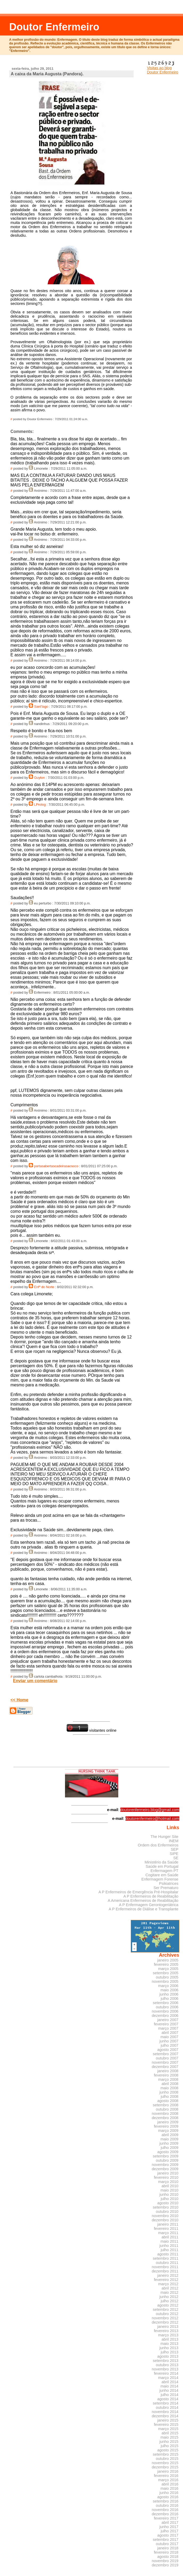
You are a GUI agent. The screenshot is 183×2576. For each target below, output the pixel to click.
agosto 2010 (167, 2203)
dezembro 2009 (165, 2169)
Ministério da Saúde (161, 1862)
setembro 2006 (165, 2003)
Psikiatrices (168, 1883)
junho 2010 (169, 2194)
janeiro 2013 (167, 2326)
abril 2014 (170, 2382)
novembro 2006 (165, 2011)
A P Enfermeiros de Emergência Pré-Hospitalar (138, 1892)
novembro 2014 (165, 2412)
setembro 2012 (165, 2309)
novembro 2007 (165, 2062)
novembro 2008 (165, 2113)
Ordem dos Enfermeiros (158, 1845)
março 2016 (168, 2480)
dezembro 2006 (165, 2015)
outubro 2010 (167, 2211)
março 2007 (168, 2028)
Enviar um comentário (35, 1680)
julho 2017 (169, 2531)
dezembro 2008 (165, 2118)
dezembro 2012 (165, 2322)
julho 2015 (169, 2446)
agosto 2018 (167, 2556)
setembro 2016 (165, 2501)
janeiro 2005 (167, 1960)
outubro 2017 (167, 2544)
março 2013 (168, 2335)
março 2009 (168, 2130)
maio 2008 (169, 2088)
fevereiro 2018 (166, 2552)
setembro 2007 (165, 2054)
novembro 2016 (165, 2510)
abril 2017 (170, 2522)
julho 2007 (169, 2045)
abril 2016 (170, 2484)
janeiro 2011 (167, 2224)
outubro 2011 (167, 2262)
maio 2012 (169, 2292)
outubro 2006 (167, 2007)
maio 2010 (169, 2190)
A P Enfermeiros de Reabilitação (150, 1896)
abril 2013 (170, 2339)
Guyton (39, 778)
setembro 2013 (165, 2360)
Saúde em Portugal (162, 1866)
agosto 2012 (167, 2305)
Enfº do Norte (44, 1287)
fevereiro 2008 (166, 2075)
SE (175, 1858)
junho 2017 (169, 2527)
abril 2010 (170, 2186)
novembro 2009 (165, 2165)
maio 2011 (169, 2241)
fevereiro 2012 (166, 2280)
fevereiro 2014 (166, 2373)
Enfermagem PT (164, 1871)
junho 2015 (169, 2441)
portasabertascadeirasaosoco (56, 1166)
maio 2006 (169, 1990)
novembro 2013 (165, 2369)
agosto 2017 (167, 2535)
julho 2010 (169, 2199)
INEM (173, 1841)
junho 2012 (169, 2297)
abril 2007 (170, 2032)
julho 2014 (169, 2395)
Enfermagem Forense (159, 1879)
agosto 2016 (167, 2497)
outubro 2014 (167, 2407)
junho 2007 (169, 2041)
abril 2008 (170, 2084)
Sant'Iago (41, 706)
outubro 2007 (167, 2058)
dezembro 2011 (165, 2271)
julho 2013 (169, 2352)
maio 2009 (169, 2139)
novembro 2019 (165, 2561)
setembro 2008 (165, 2105)
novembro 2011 (165, 2267)
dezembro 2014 (165, 2416)
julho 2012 (169, 2301)
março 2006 (168, 1986)
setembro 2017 (165, 2539)
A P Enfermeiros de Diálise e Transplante (143, 1909)
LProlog (40, 804)
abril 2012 (170, 2288)
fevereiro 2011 (166, 2228)
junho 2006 (169, 1994)
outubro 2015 (167, 2458)
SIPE (174, 1854)
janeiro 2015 (167, 2420)
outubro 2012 (167, 2314)
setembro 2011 (165, 2258)
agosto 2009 (167, 2152)
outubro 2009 (167, 2160)
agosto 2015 (167, 2450)
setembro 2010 (165, 2207)
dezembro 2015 (165, 2467)
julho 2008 (169, 2096)
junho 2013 (169, 2348)
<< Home (19, 1700)
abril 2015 (170, 2433)
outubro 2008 (167, 2109)
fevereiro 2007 (166, 2024)
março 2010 (168, 2182)
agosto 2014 (167, 2399)
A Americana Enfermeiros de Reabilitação (143, 1900)
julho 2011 (169, 2250)
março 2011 (168, 2233)
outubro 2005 (167, 1977)
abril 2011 (170, 2237)
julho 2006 (169, 1998)
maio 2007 (169, 2037)
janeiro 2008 (167, 2071)
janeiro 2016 (167, 2471)
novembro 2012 (165, 2318)
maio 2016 (169, 2488)
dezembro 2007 (165, 2067)
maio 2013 (169, 2343)
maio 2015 (169, 2437)
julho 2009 (169, 2147)
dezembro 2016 (165, 2514)
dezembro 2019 (165, 2565)
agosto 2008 (167, 2101)
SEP (174, 1849)
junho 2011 (169, 2245)
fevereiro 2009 (166, 2126)
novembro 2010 (165, 2216)
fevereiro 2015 (166, 2424)
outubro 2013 (167, 2365)
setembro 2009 (165, 2156)
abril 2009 (170, 2135)
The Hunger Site (164, 1836)
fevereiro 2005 (166, 1964)
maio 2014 (169, 2386)
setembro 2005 (165, 1973)
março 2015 (168, 2429)
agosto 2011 (167, 2254)
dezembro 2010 (165, 2220)
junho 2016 (169, 2493)
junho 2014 (169, 2390)
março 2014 (168, 2378)
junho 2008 (169, 2092)
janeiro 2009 (167, 2122)
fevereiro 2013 (166, 2331)
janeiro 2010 (167, 2173)
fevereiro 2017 (166, 2518)
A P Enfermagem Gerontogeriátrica (148, 1905)
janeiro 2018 (167, 2548)
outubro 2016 (167, 2505)
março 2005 (168, 1969)
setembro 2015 (165, 2454)
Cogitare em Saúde (161, 1875)
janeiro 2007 (167, 2020)
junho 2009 (169, 2143)
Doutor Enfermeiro (54, 26)
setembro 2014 (165, 2403)
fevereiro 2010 (166, 2177)
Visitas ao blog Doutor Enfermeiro (162, 68)
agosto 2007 (167, 2049)
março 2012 (168, 2284)
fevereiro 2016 (166, 2475)
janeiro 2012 (167, 2275)
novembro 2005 (165, 1981)
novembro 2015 (165, 2463)
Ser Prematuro (165, 1888)
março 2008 (168, 2079)
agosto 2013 (167, 2356)
